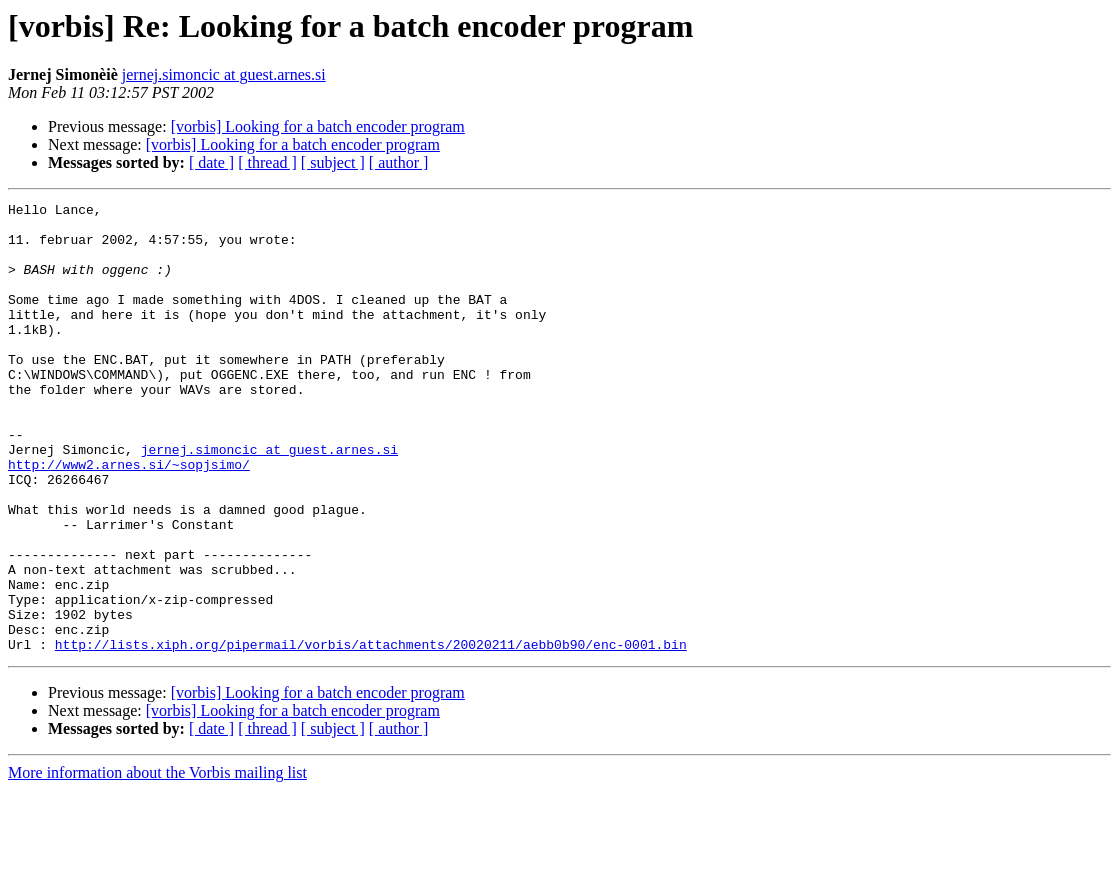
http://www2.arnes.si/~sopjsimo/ (129, 518)
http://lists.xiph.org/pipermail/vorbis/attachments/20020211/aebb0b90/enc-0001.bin (371, 734)
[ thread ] (267, 162)
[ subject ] (333, 162)
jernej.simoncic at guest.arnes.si (224, 74)
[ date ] (211, 162)
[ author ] (399, 162)
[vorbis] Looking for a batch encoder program (318, 126)
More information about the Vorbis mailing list (157, 862)
